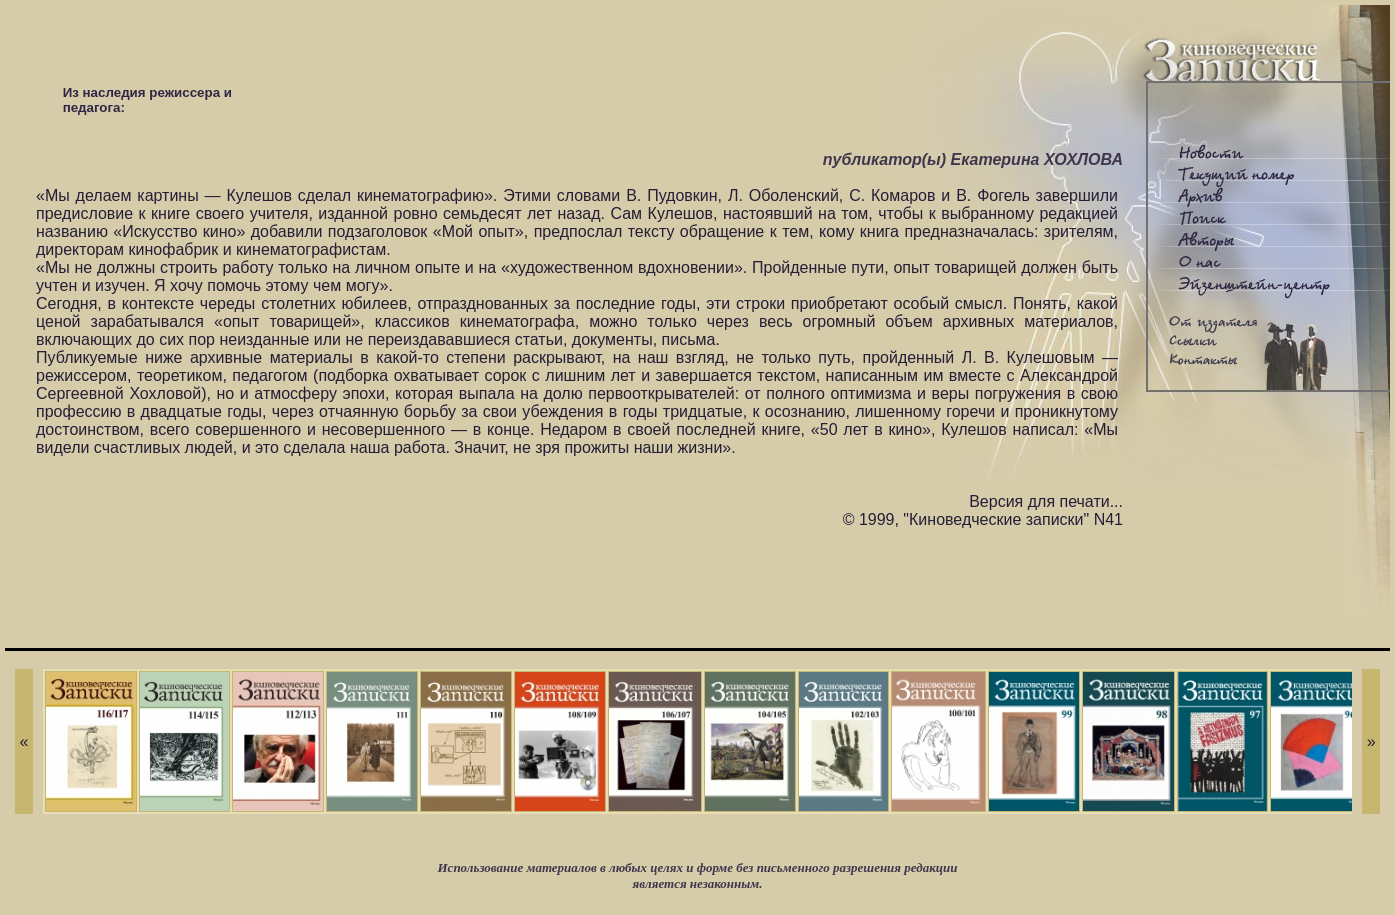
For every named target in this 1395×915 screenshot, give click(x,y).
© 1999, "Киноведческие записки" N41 (983, 519)
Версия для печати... (1046, 501)
